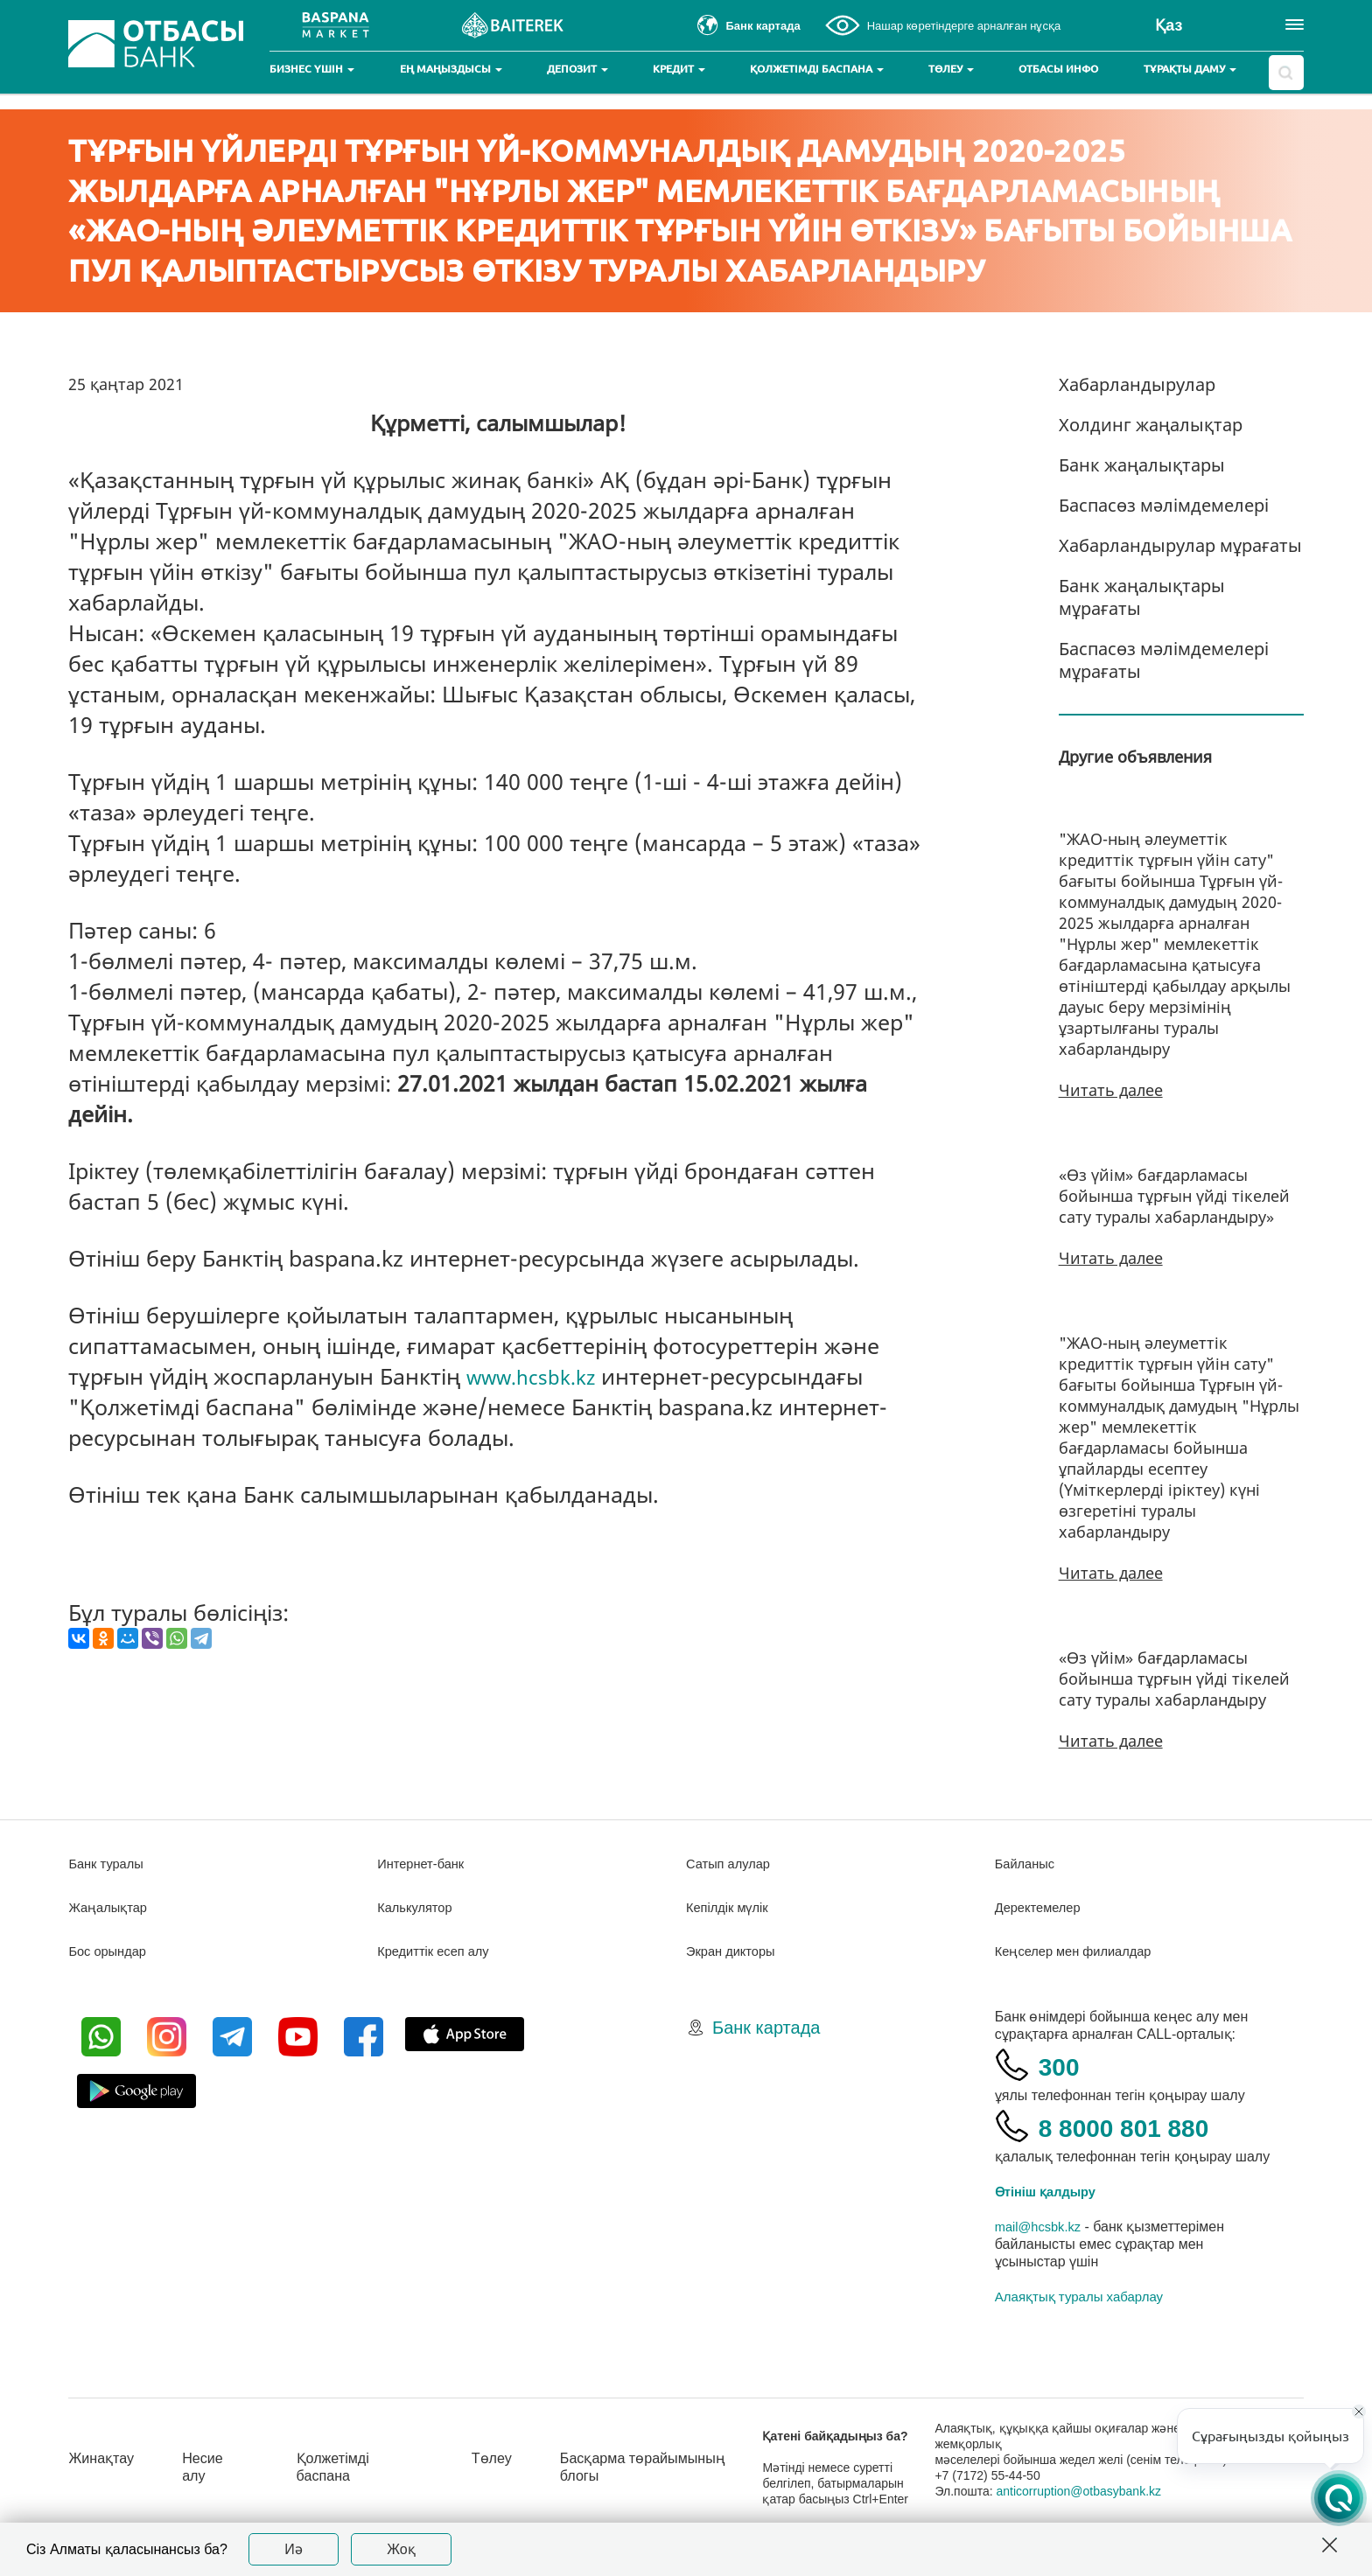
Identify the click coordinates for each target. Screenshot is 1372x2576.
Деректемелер (1041, 1907)
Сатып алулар (732, 1863)
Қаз (1168, 25)
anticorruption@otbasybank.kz (1095, 2491)
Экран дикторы (734, 1951)
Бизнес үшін (312, 68)
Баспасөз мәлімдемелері (1164, 505)
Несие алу (212, 2467)
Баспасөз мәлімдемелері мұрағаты (1164, 660)
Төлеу (951, 68)
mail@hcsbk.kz (1042, 2226)
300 (1064, 2065)
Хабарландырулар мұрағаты (1180, 545)
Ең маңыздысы (451, 68)
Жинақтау (104, 2458)
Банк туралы (109, 1863)
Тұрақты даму (1190, 68)
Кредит (679, 68)
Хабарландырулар (1137, 384)
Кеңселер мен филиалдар (1080, 1951)
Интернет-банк (424, 1863)
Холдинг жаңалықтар (1150, 424)
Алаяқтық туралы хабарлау (1079, 2296)
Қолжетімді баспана (817, 68)
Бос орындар (110, 1951)
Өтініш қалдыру (1051, 2191)
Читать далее (1111, 1089)
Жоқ (401, 2549)
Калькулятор (418, 1907)
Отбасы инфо (1058, 68)
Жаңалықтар (111, 1907)
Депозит (577, 68)
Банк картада (766, 2027)
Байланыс (1027, 1863)
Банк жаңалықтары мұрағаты (1142, 597)
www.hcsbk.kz (539, 1376)
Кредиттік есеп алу (438, 1951)
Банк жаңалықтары (1142, 465)
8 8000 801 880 (1145, 2126)
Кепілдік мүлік (731, 1907)
